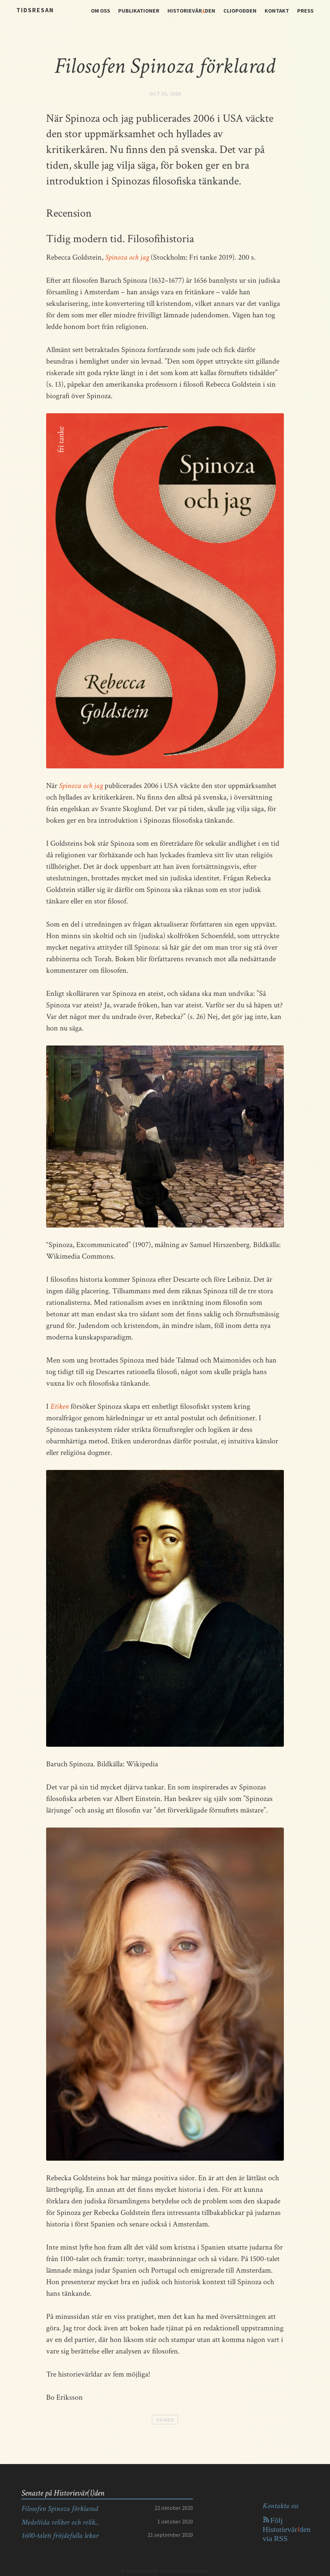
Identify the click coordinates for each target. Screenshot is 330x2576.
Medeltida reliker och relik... (60, 2522)
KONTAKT (277, 10)
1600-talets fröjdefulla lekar (60, 2536)
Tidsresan (35, 10)
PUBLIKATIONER (138, 10)
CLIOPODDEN (240, 10)
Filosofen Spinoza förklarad (60, 2509)
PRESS (305, 10)
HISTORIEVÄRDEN (191, 10)
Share (165, 2419)
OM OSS (100, 10)
